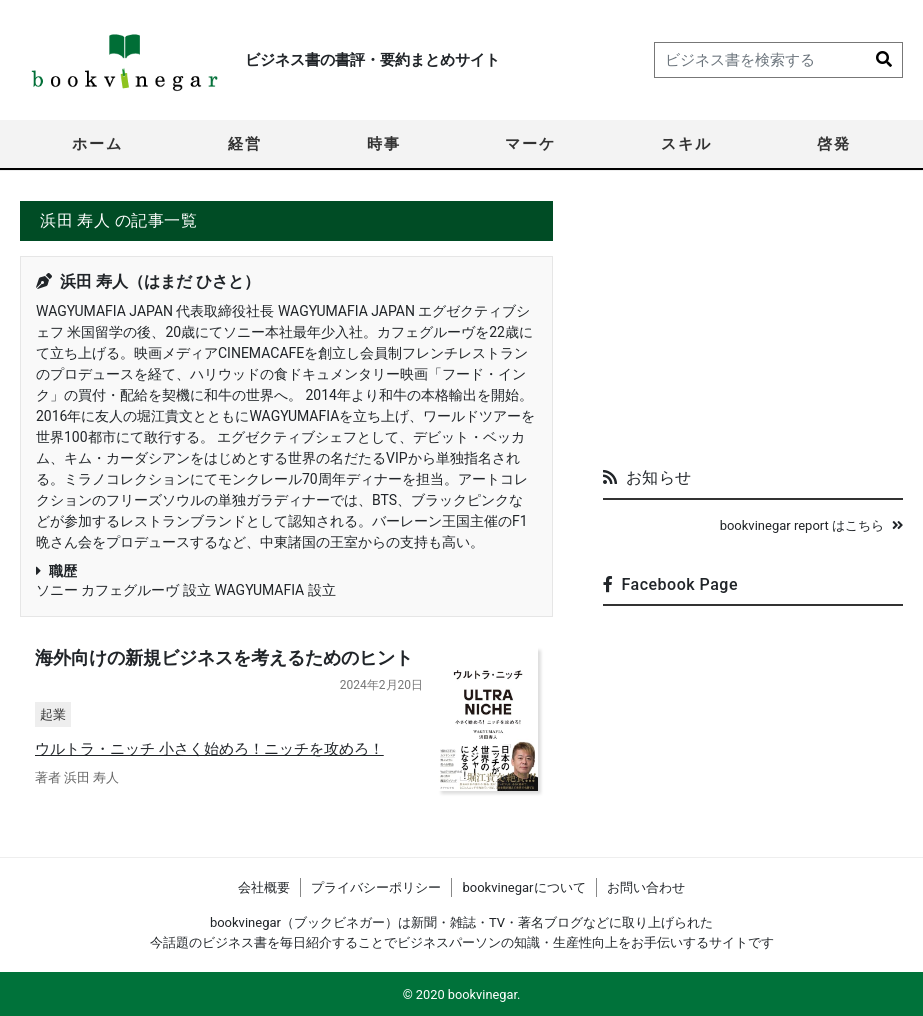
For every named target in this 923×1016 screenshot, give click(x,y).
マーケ (530, 144)
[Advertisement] (753, 326)
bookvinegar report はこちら (811, 525)
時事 (384, 144)
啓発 (834, 144)
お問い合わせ (646, 887)
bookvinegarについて (523, 887)
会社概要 (264, 887)
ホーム (97, 144)
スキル (686, 144)
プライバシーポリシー (376, 887)
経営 (245, 144)
